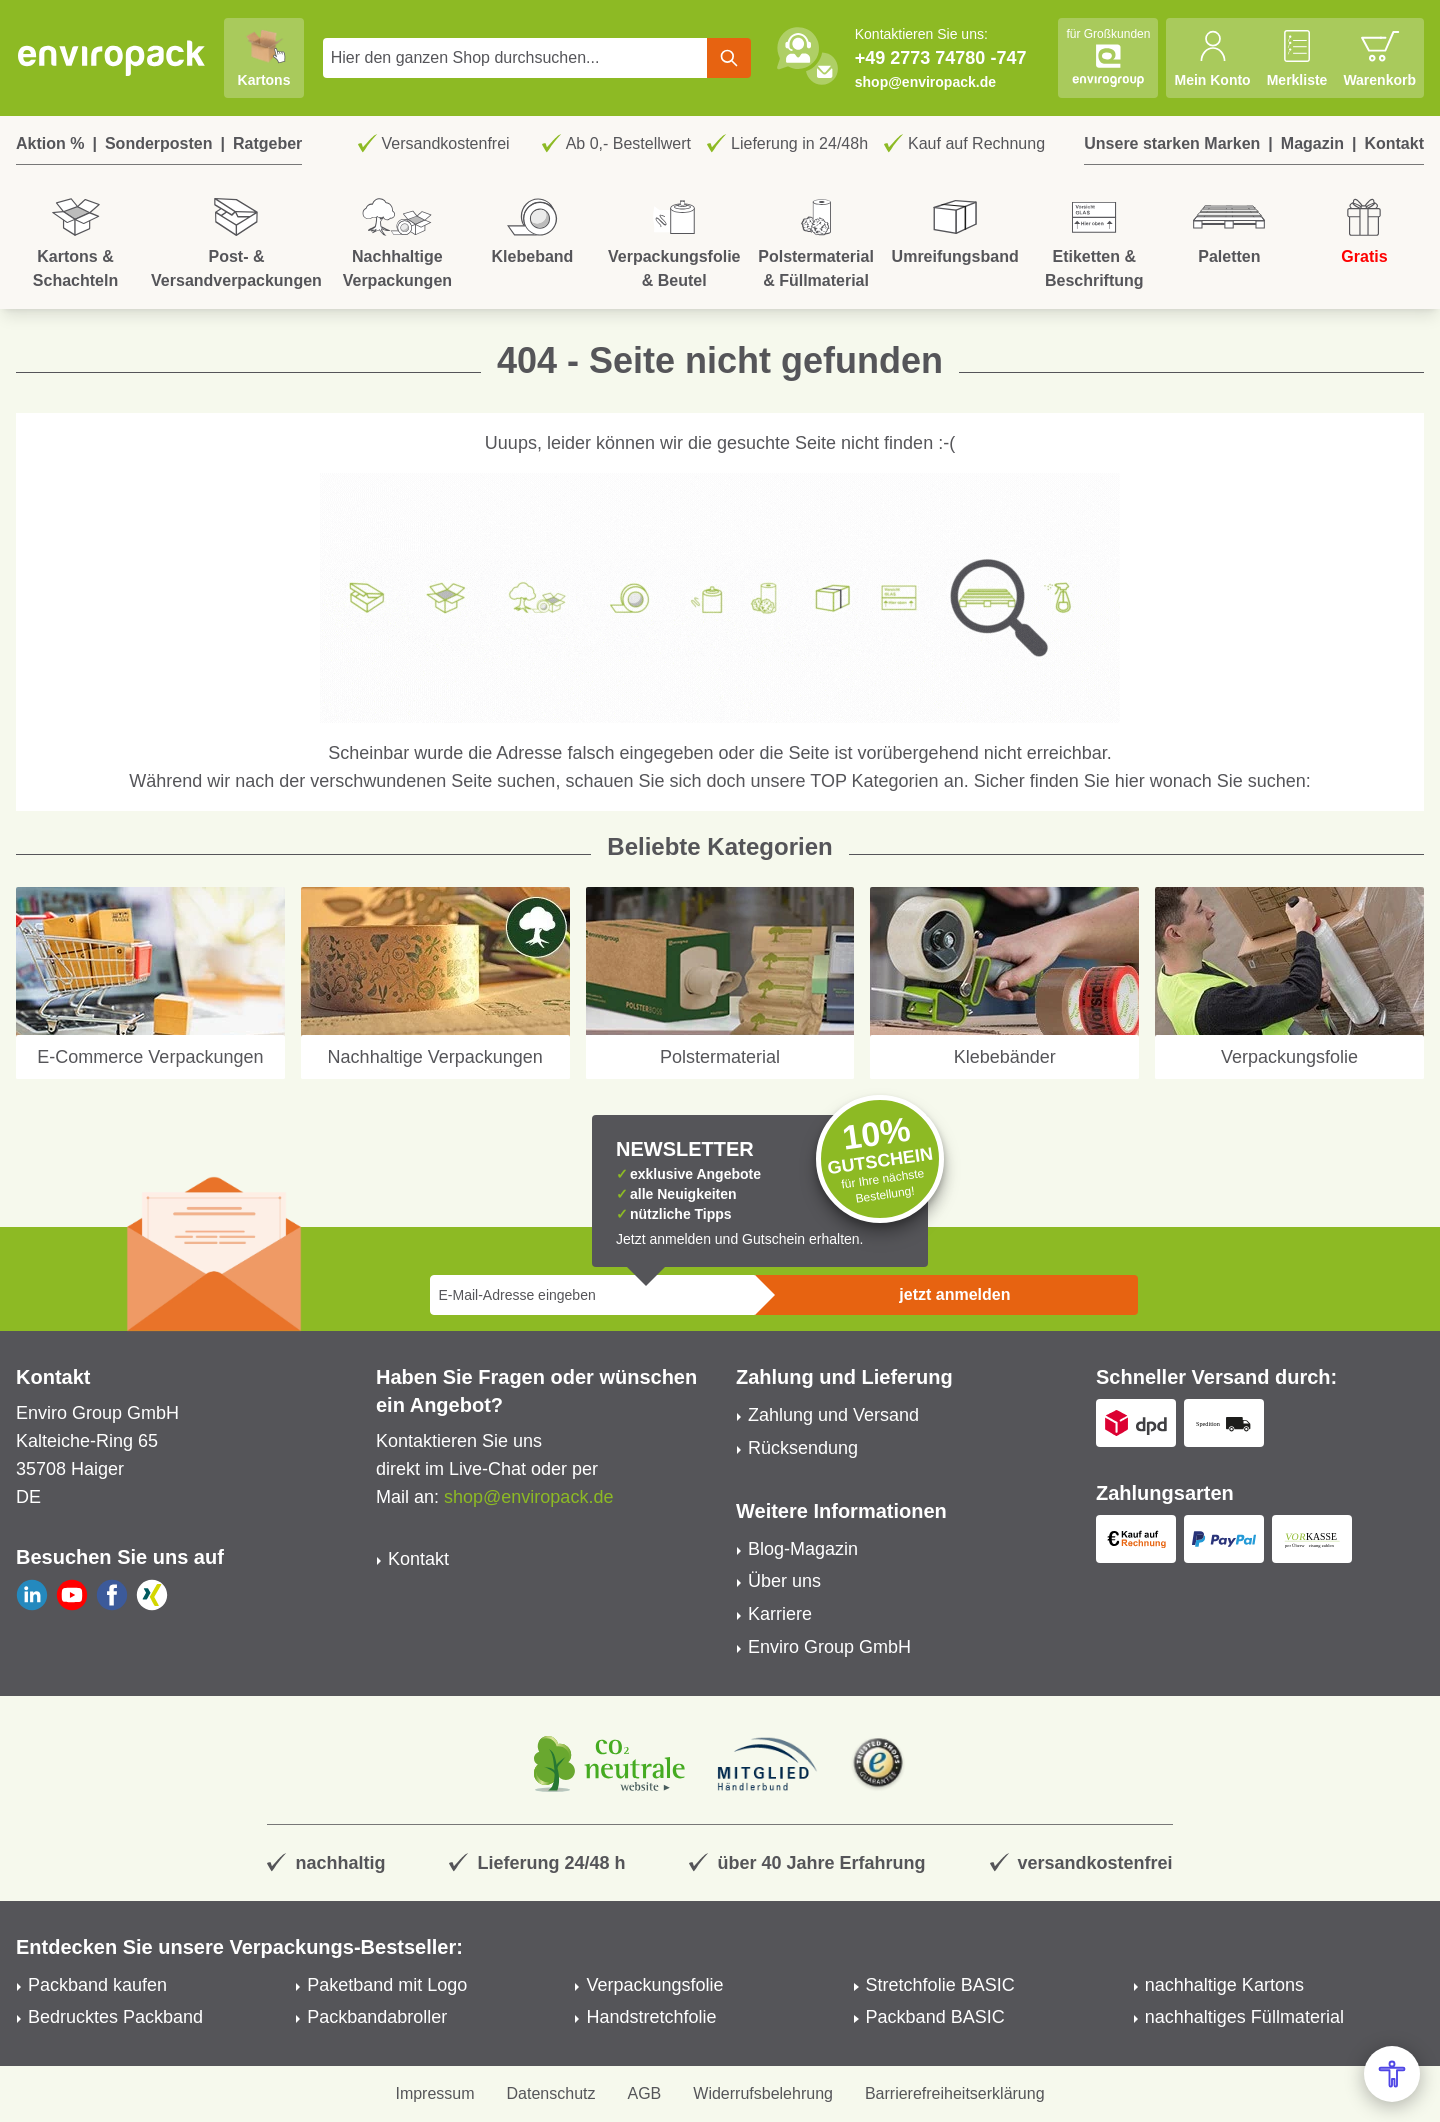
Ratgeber (267, 143)
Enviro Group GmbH (829, 1647)
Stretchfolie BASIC (940, 1985)
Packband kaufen (97, 1985)
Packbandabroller (377, 2017)
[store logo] (112, 58)
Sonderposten (159, 143)
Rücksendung (803, 1448)
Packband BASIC (935, 2017)
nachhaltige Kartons (1224, 1985)
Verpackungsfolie (654, 1985)
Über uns (784, 1581)
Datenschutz (551, 2093)
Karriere (780, 1614)
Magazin (1312, 143)
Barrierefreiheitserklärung (955, 2093)
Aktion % (50, 143)
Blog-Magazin (803, 1549)
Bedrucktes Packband (115, 2017)
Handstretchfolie (651, 2017)
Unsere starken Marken (1172, 143)
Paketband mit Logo (387, 1985)
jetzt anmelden (954, 1294)
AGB (645, 2093)
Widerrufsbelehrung (763, 2093)
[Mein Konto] (1212, 58)
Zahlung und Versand (833, 1415)
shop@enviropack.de (925, 82)
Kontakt (1394, 143)
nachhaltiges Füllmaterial (1244, 2017)
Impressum (434, 2093)
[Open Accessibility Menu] (1392, 2074)
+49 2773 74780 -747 (941, 58)
